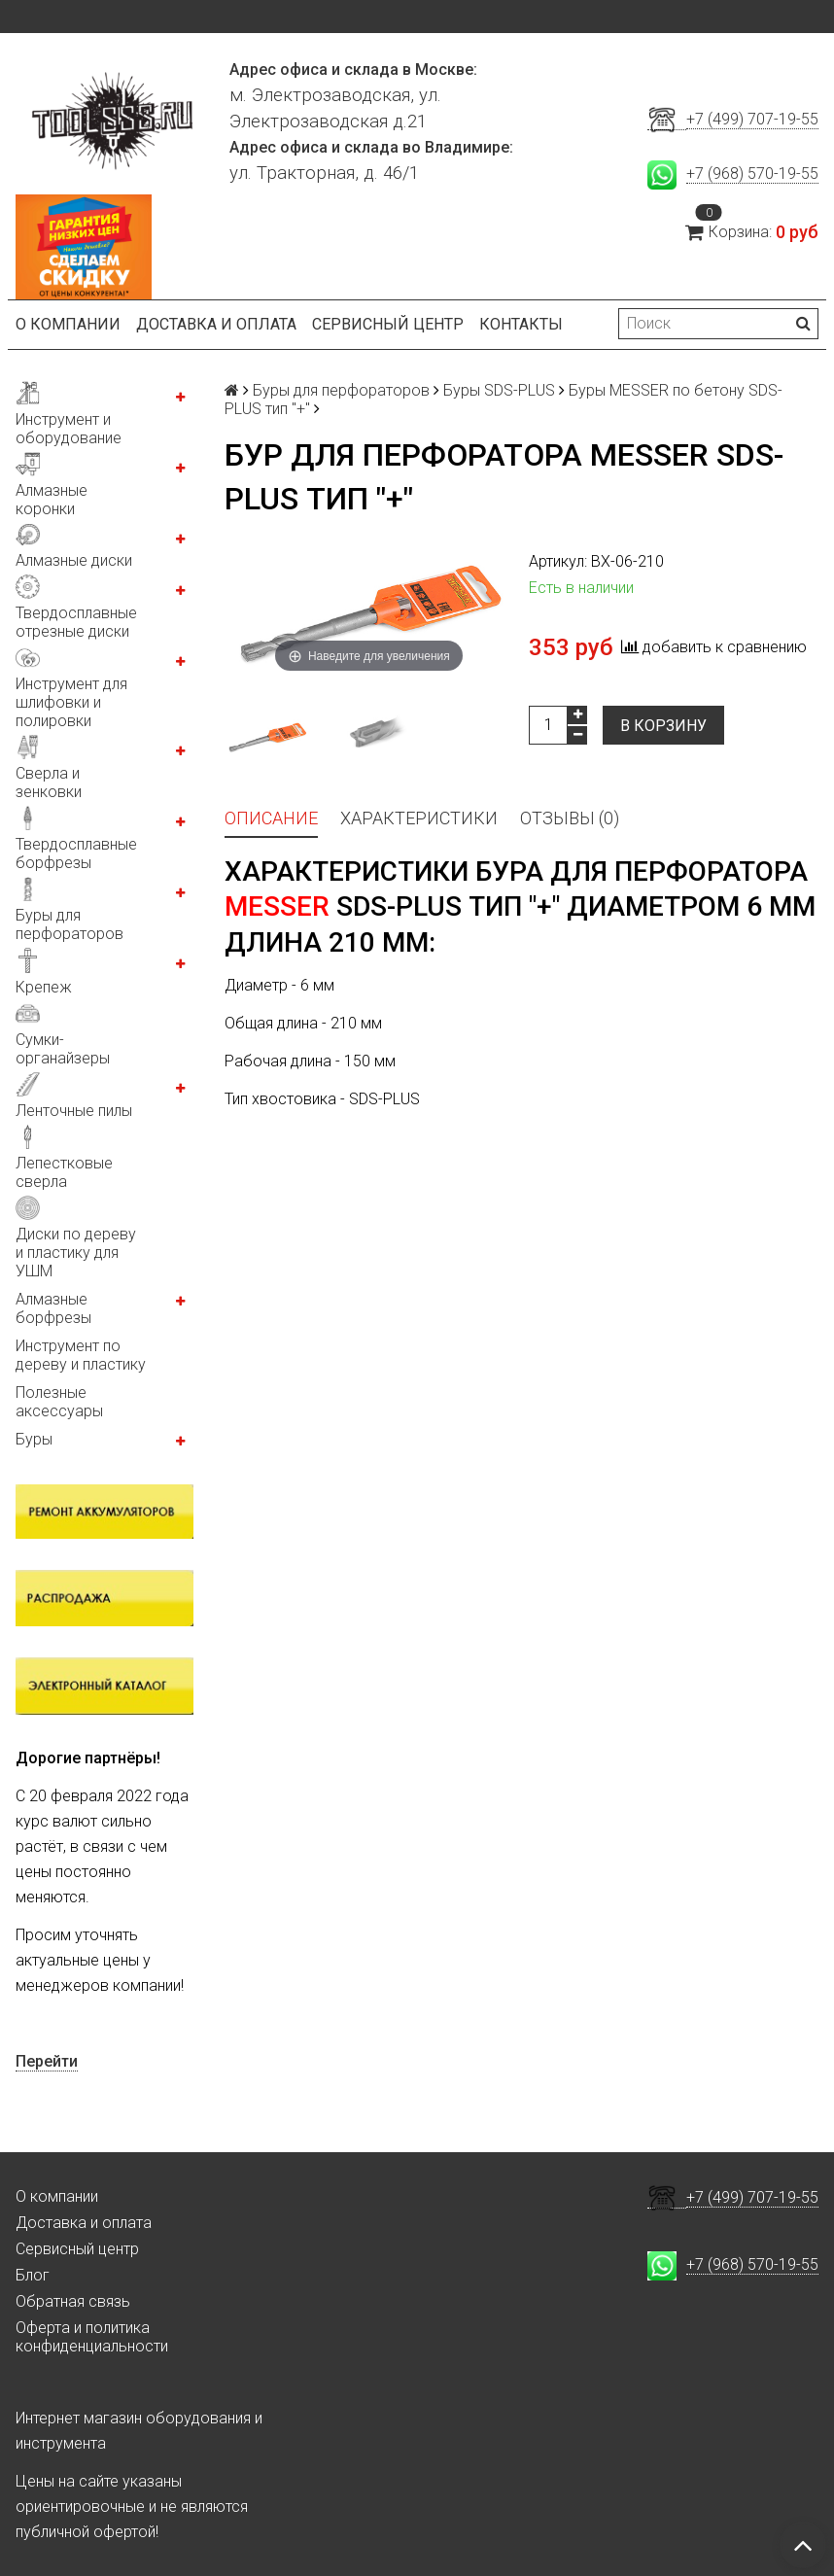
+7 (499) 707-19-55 (752, 119)
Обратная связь (73, 2301)
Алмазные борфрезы (53, 1308)
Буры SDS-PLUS (499, 390)
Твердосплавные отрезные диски (76, 622)
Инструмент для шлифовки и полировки (71, 702)
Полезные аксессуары (59, 1401)
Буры (34, 1439)
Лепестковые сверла (64, 1172)
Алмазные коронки (51, 499)
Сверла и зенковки (49, 782)
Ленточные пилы (74, 1110)
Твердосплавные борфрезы (76, 853)
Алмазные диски (74, 560)
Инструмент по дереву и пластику (81, 1355)
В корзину (663, 725)
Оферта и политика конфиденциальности (92, 2336)
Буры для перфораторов (69, 924)
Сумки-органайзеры (63, 1048)
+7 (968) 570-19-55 (752, 173)
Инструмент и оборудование (69, 428)
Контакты (521, 324)
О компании (68, 324)
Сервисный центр (388, 324)
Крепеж (44, 987)
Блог (33, 2275)
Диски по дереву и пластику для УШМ (76, 1252)
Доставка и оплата (216, 324)
